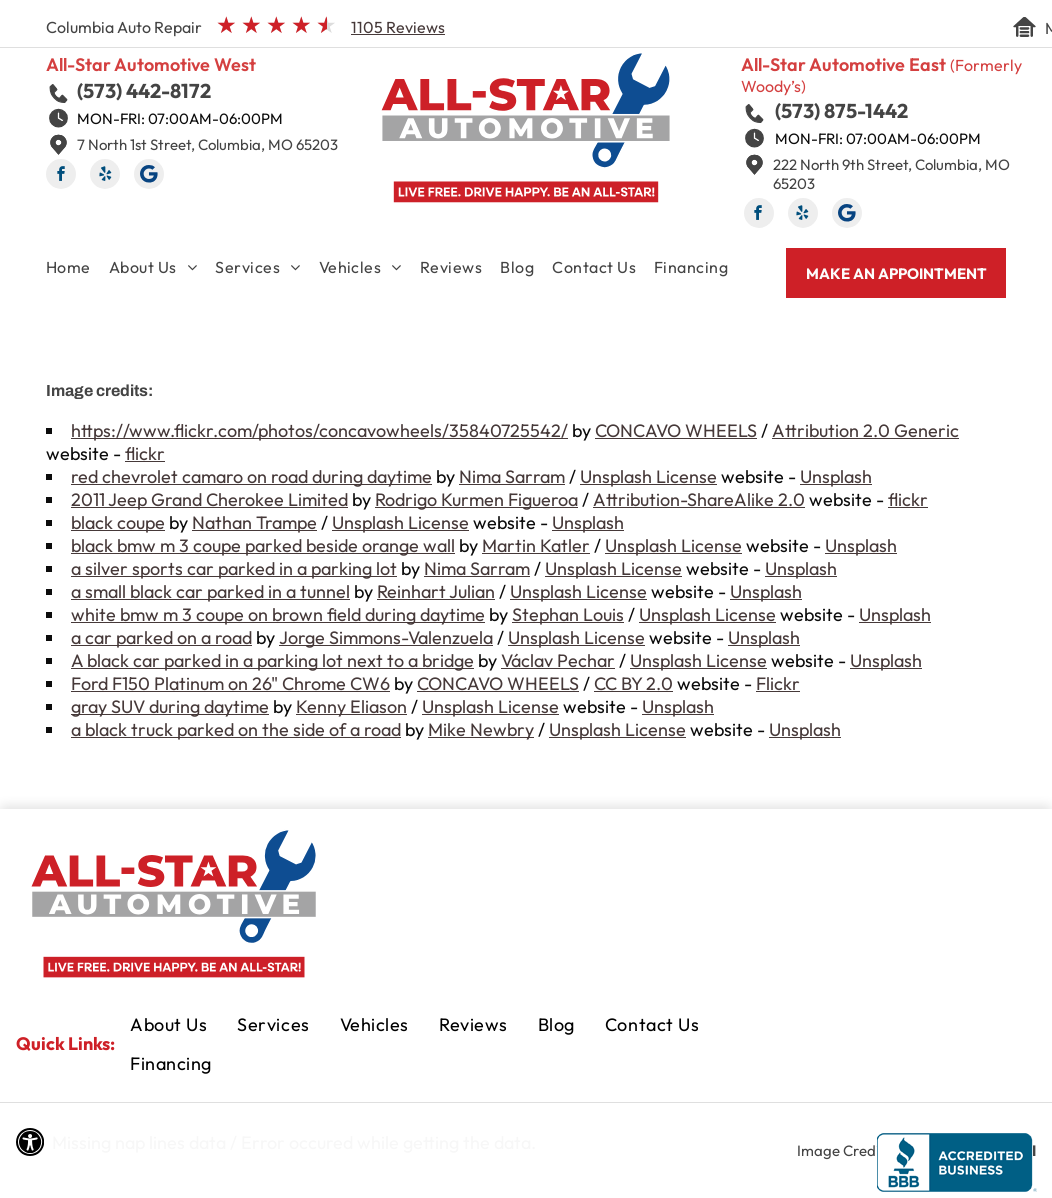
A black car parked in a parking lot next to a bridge (272, 660)
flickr (145, 453)
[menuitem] (77, 271)
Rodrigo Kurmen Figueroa (476, 499)
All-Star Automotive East (843, 64)
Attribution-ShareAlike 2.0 (699, 499)
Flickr (778, 683)
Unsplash (836, 476)
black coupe (118, 522)
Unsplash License (648, 476)
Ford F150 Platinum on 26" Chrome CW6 (230, 683)
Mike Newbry (481, 729)
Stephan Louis (568, 614)
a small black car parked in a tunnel (210, 591)
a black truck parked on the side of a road (236, 729)
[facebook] (61, 176)
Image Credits (844, 1150)
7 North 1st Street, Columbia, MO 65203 (207, 144)
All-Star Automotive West (151, 64)
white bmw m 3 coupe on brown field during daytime (278, 614)
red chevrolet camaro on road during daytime (251, 476)
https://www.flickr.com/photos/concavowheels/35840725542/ (319, 430)
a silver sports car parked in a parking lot (234, 568)
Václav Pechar (558, 660)
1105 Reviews (398, 27)
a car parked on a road (161, 637)
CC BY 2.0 (633, 683)
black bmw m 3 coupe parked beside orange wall (263, 545)
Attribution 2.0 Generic (865, 430)
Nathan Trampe (254, 522)
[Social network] (149, 176)
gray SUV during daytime (170, 706)
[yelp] (105, 176)
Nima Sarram (512, 476)
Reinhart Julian (436, 591)
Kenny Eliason (351, 706)
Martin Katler (536, 545)
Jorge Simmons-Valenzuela (386, 637)
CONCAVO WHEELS (676, 430)
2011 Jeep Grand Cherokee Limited (209, 499)
